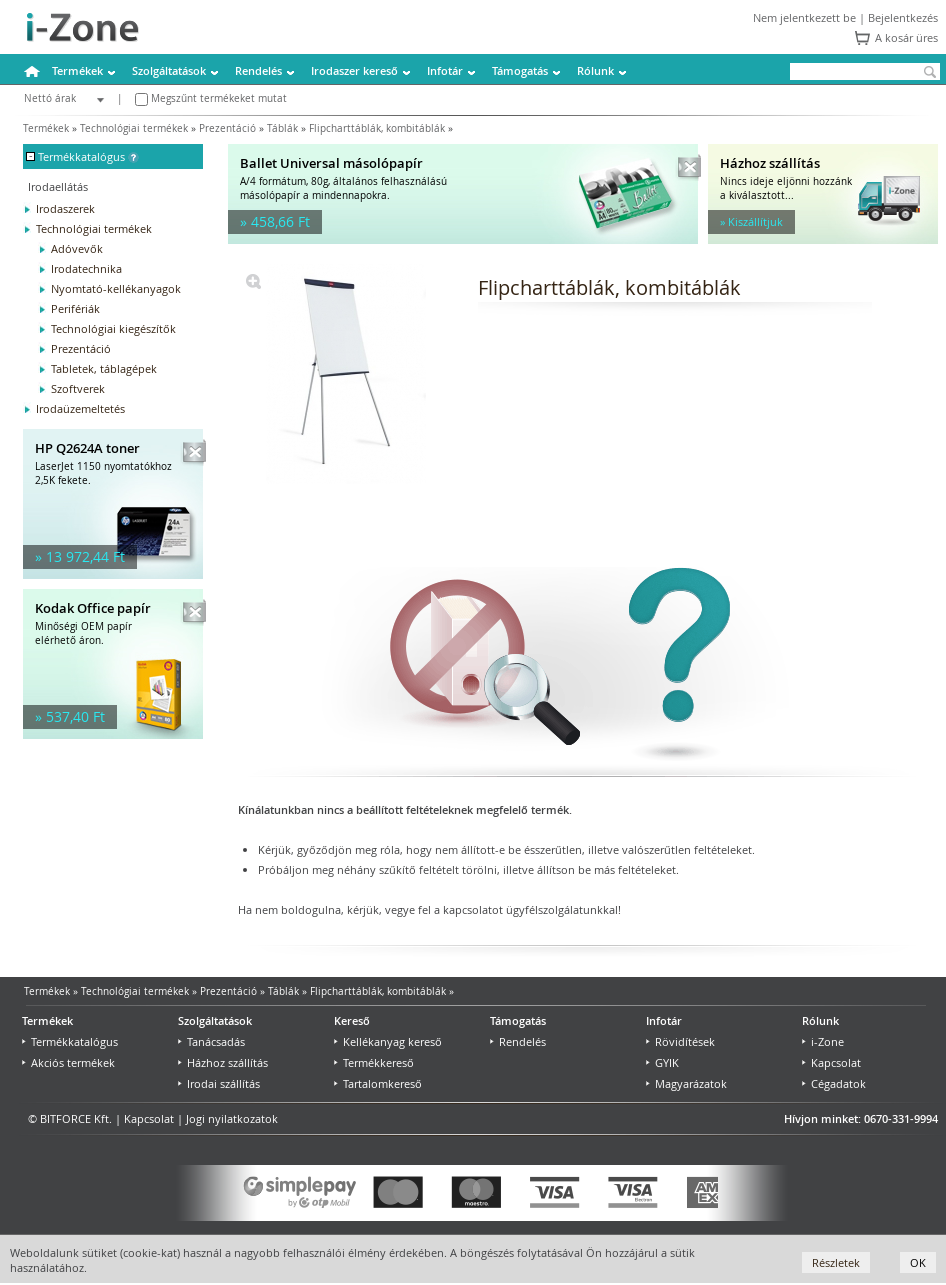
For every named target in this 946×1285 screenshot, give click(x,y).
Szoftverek (78, 388)
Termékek (77, 70)
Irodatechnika (86, 268)
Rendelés (258, 70)
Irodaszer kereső (354, 70)
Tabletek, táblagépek (104, 368)
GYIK (662, 1062)
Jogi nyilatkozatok (232, 1118)
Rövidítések (680, 1041)
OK (918, 1262)
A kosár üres (906, 37)
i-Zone (823, 1041)
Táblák (282, 128)
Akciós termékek (68, 1062)
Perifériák (75, 308)
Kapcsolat (831, 1062)
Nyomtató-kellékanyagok (116, 288)
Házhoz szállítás (223, 1062)
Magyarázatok (686, 1083)
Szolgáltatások (169, 70)
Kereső (352, 1020)
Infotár (445, 70)
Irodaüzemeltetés (80, 408)
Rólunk (595, 70)
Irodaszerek (65, 208)
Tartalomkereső (378, 1083)
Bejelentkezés (903, 17)
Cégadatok (834, 1083)
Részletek (836, 1262)
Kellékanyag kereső (388, 1041)
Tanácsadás (211, 1041)
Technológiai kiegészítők (113, 328)
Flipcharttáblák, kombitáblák (377, 128)
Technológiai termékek (134, 128)
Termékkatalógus (70, 1041)
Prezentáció (227, 128)
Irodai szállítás (219, 1083)
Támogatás (520, 70)
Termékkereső (374, 1062)
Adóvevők (77, 248)
